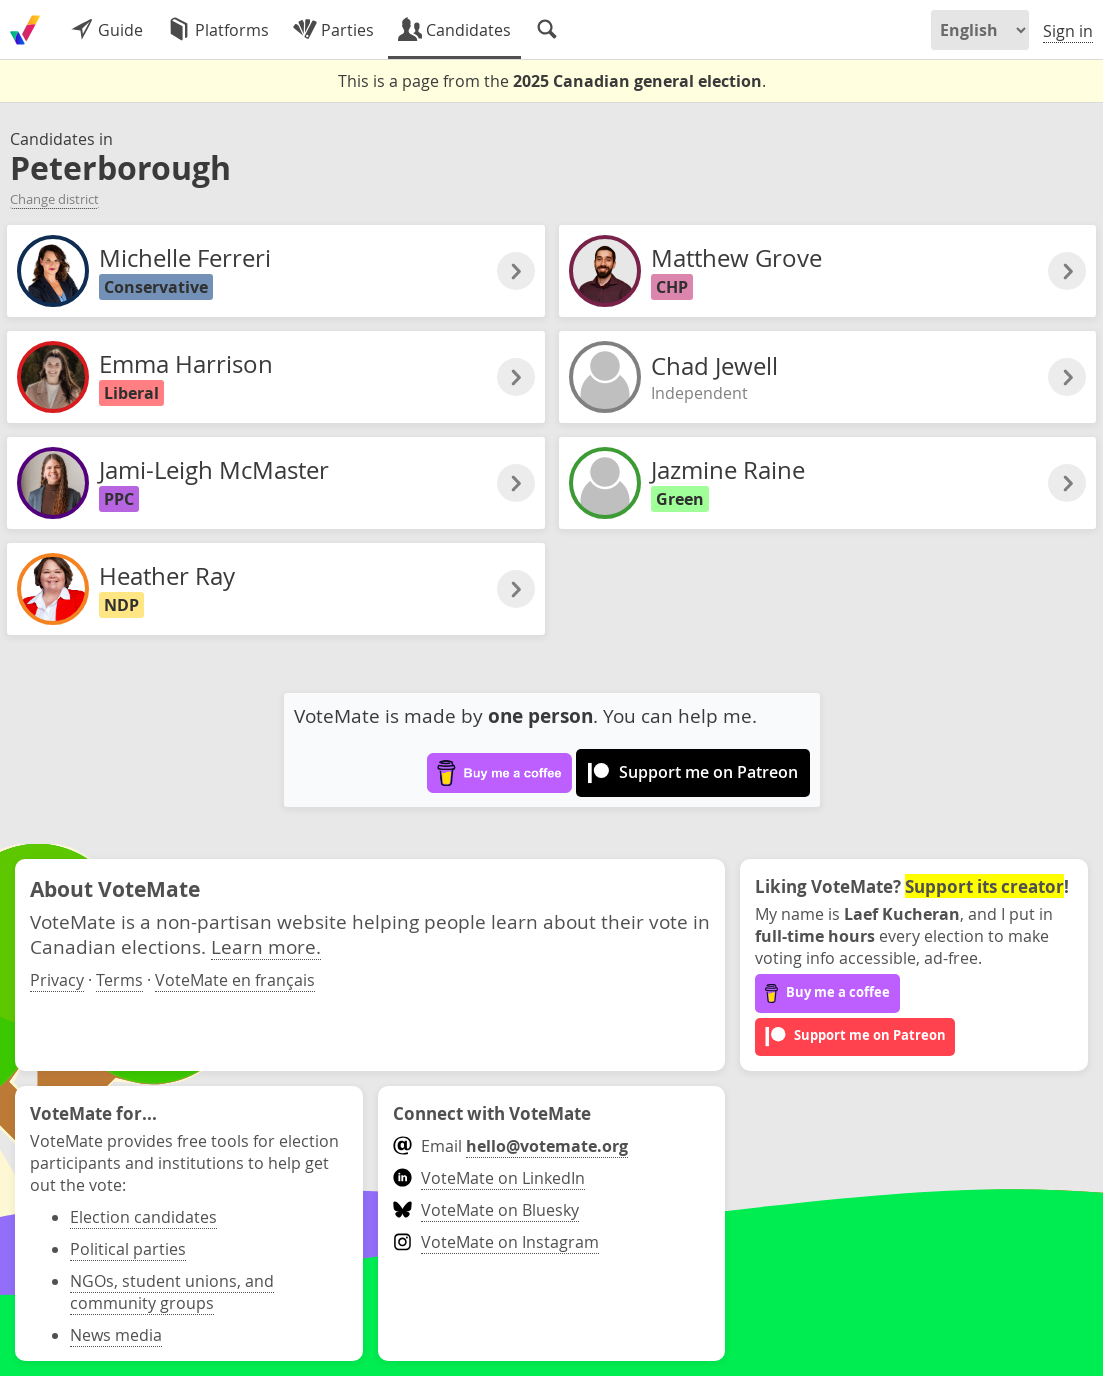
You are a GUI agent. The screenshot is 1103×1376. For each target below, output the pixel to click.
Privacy (57, 980)
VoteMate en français (235, 980)
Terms (119, 980)
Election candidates (143, 1217)
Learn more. (266, 946)
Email (510, 1146)
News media (116, 1335)
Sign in (1068, 31)
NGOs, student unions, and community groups (172, 1292)
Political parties (128, 1249)
